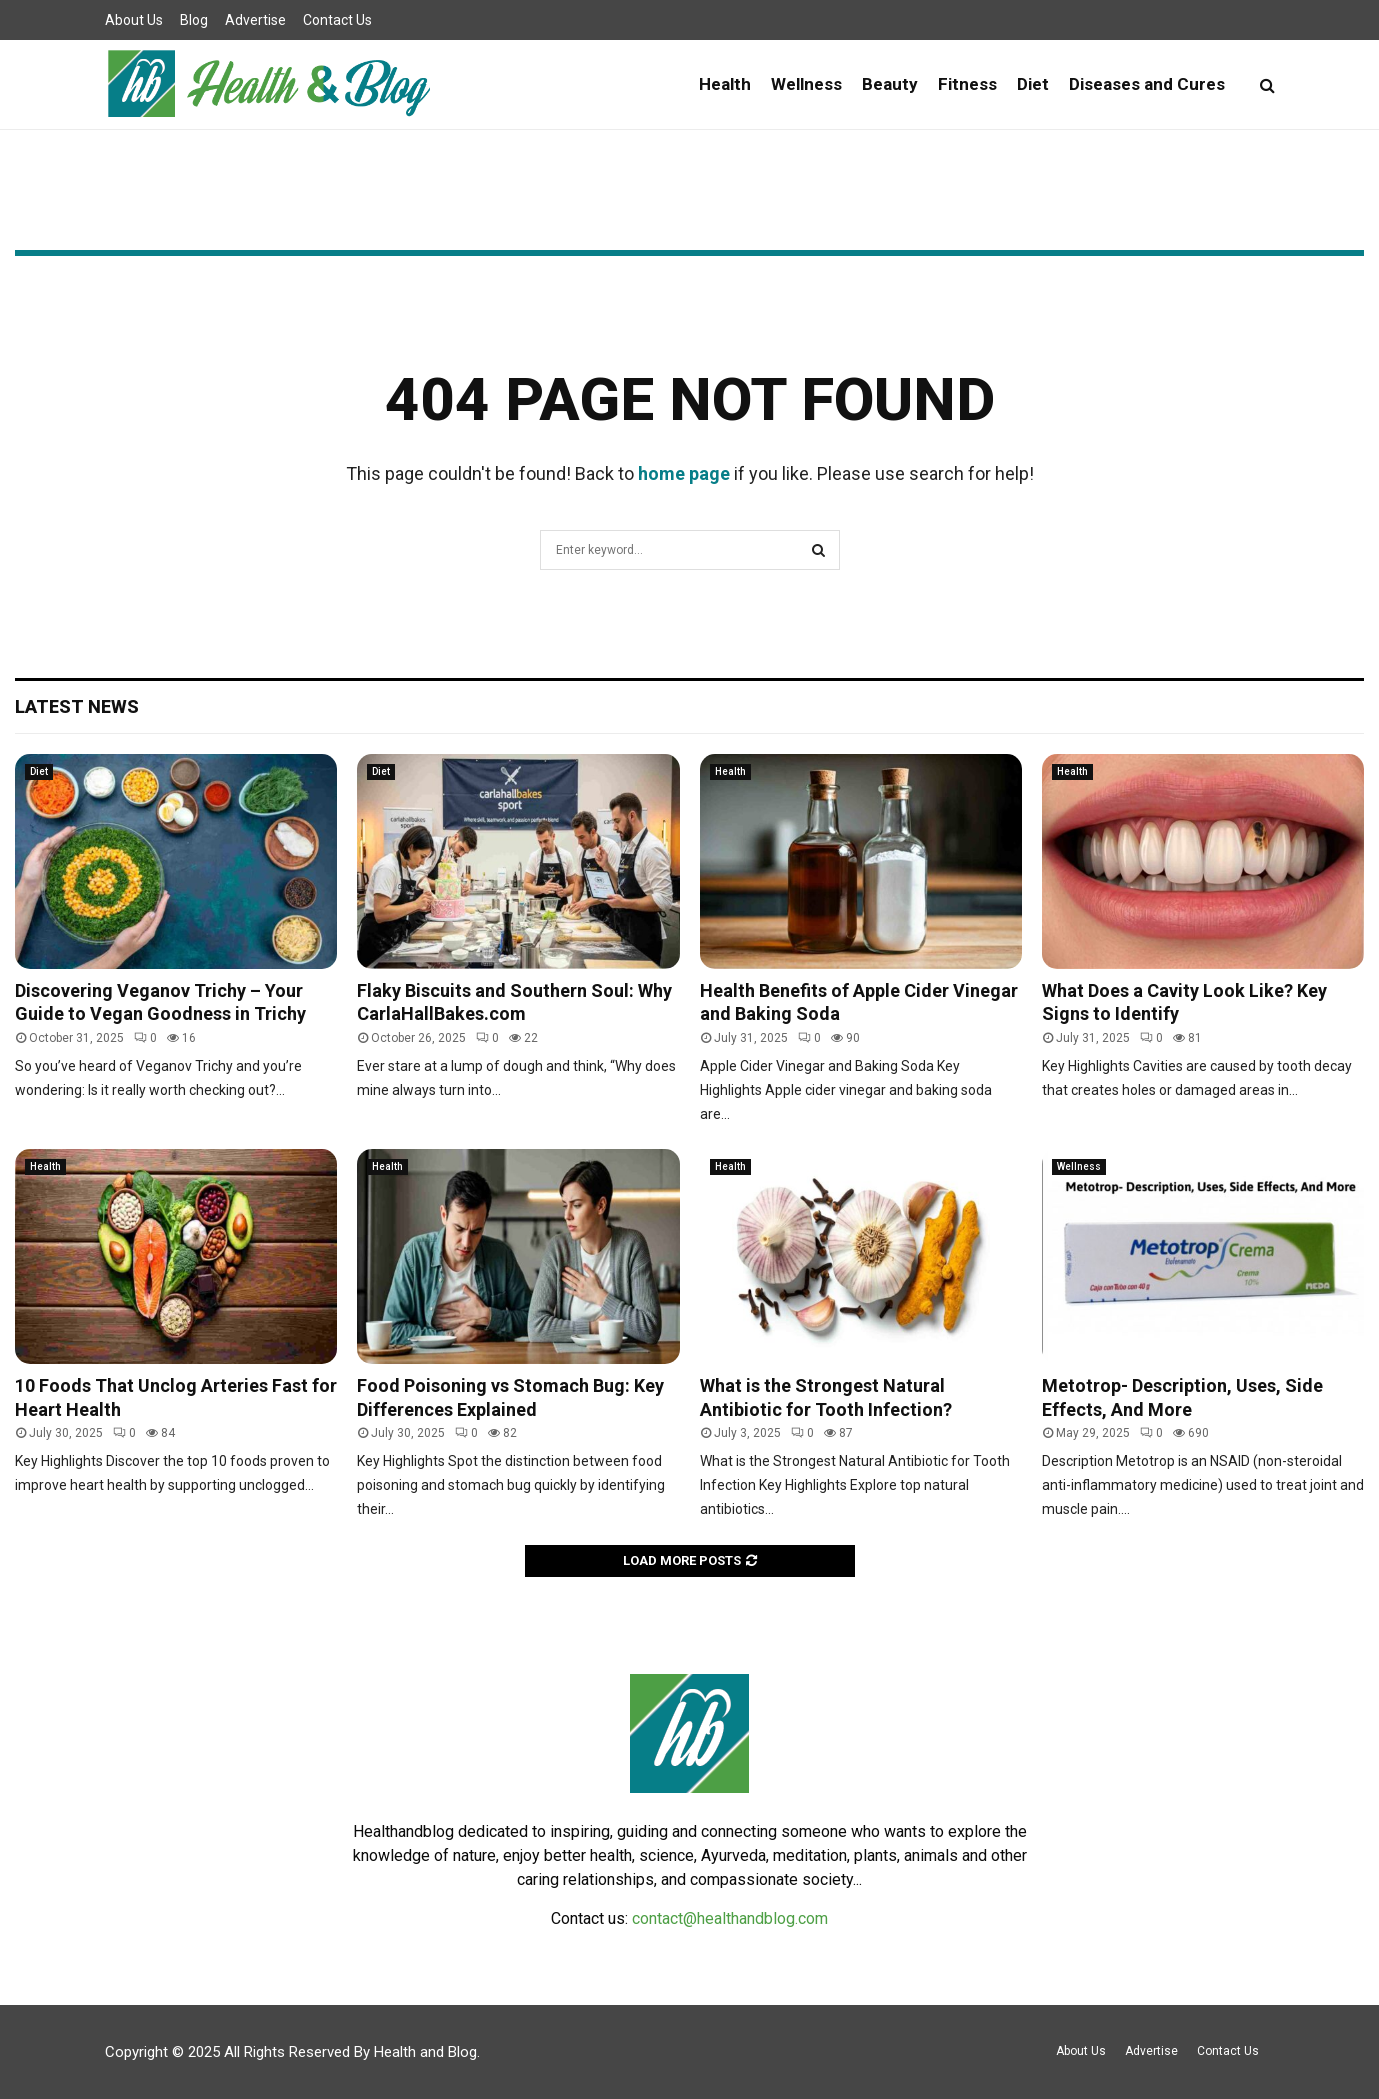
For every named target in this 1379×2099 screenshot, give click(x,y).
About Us (134, 20)
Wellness (806, 84)
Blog (194, 20)
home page (684, 473)
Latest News (77, 706)
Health (725, 84)
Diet (1033, 84)
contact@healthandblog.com (730, 1918)
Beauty (890, 84)
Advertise (255, 20)
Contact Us (337, 20)
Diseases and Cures (1147, 84)
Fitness (967, 84)
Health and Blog (425, 2052)
